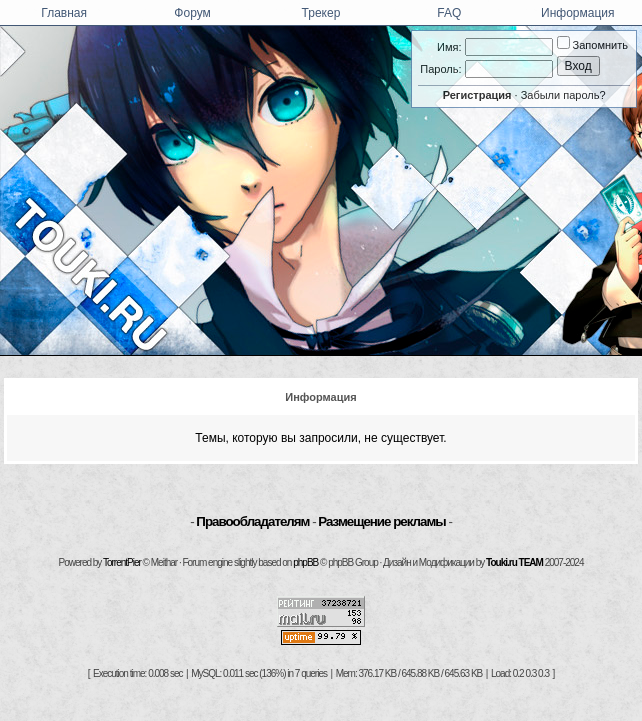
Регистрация (477, 95)
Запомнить (592, 45)
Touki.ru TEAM (514, 562)
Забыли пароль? (563, 95)
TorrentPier (122, 562)
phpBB (305, 562)
